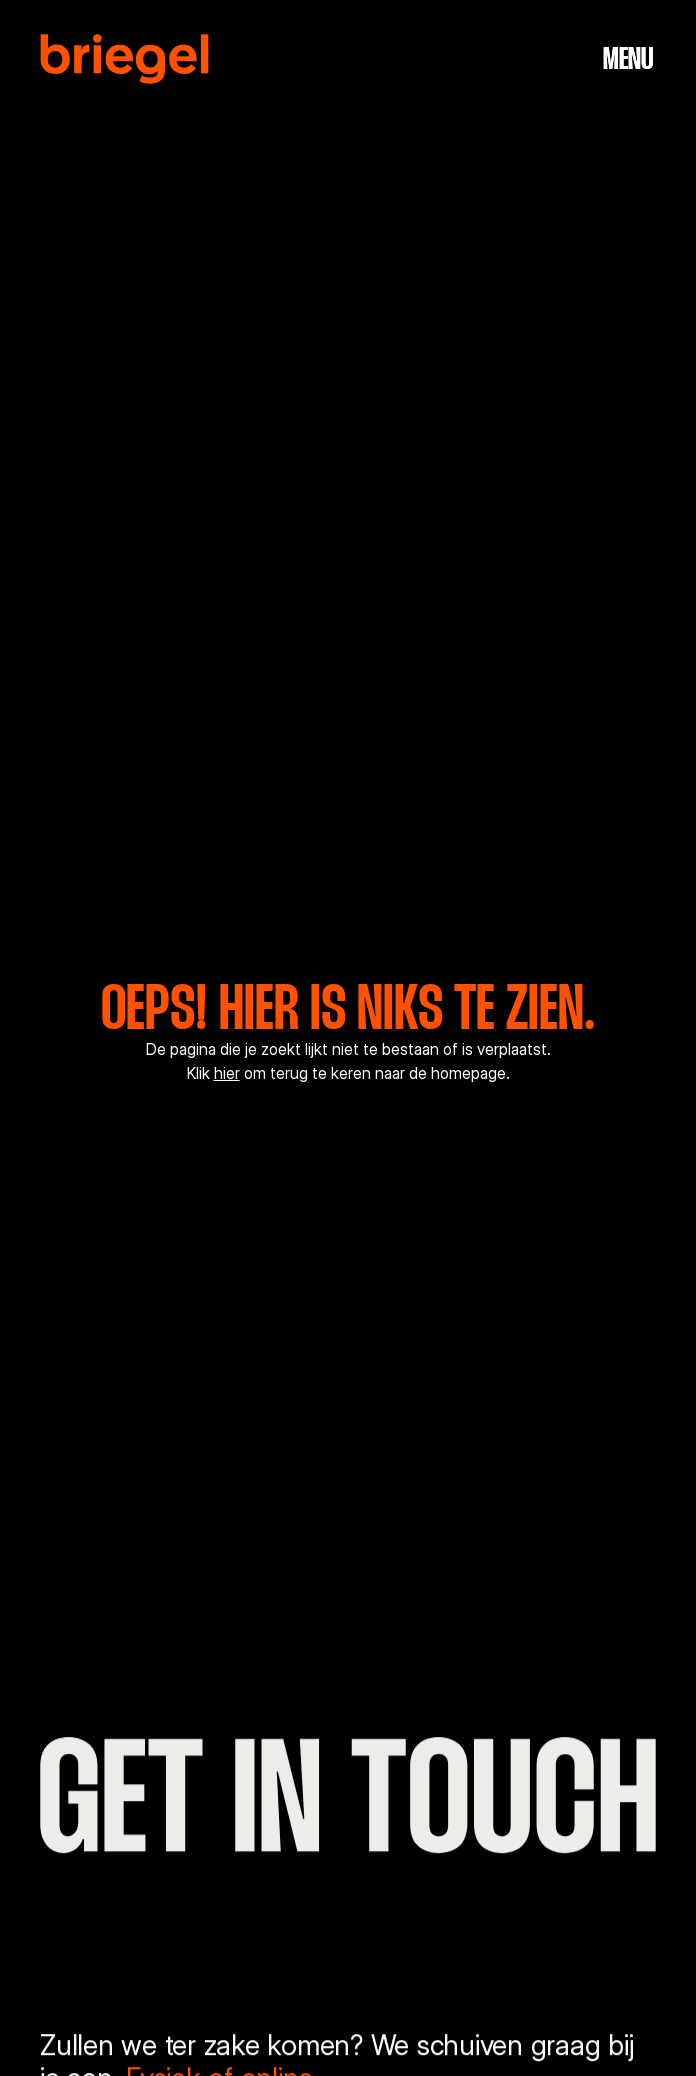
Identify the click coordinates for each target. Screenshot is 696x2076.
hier (227, 1073)
